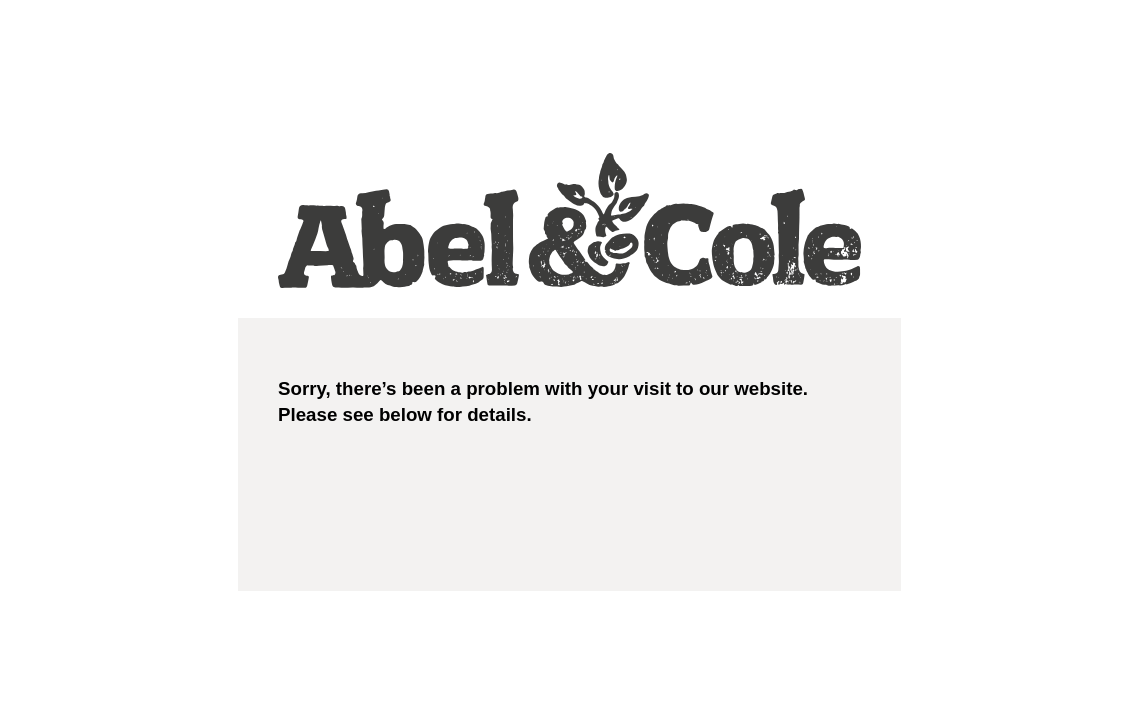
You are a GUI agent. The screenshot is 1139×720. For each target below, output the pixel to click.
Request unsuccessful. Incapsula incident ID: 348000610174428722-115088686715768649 (569, 360)
